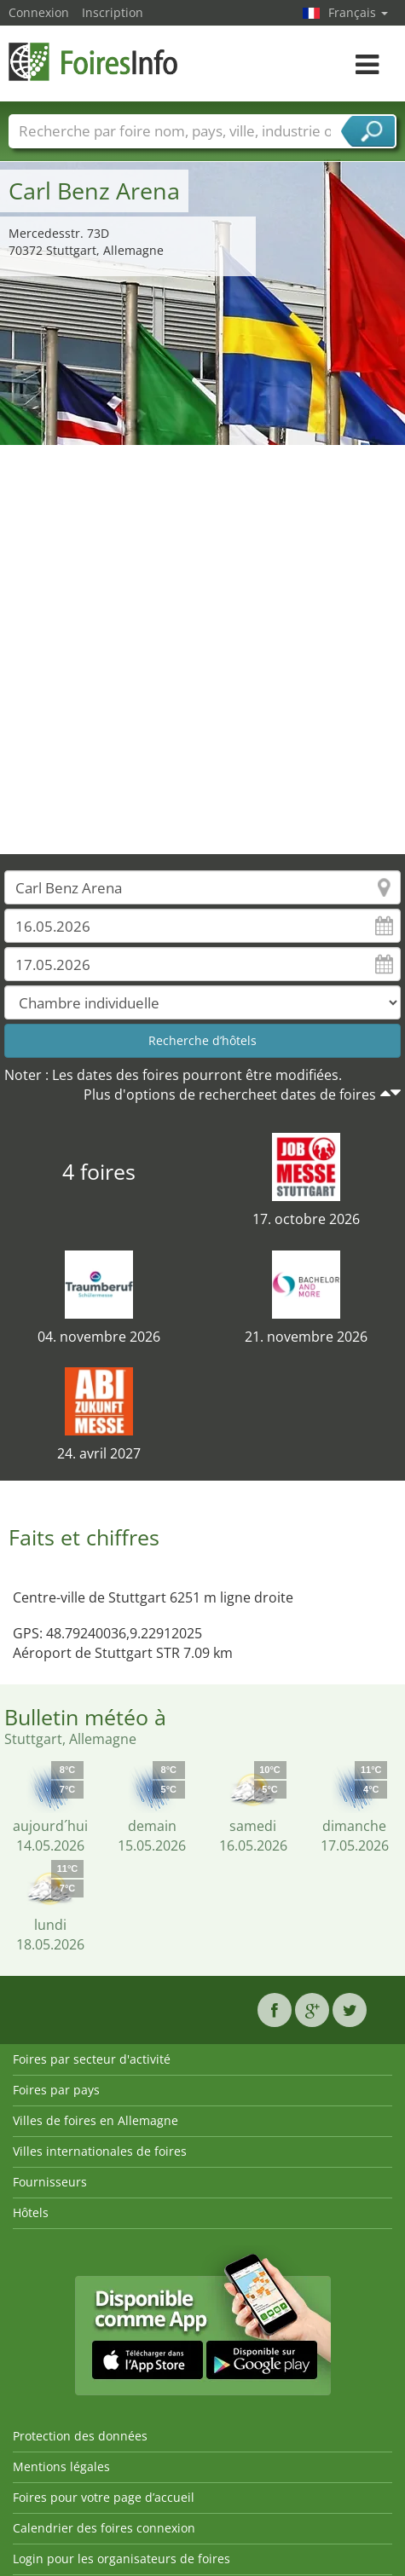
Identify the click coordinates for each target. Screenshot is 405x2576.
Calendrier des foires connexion (104, 2528)
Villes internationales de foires (100, 2151)
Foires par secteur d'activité (92, 2059)
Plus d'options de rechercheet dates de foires (230, 1094)
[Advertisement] (196, 649)
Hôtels (31, 2212)
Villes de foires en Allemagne (95, 2120)
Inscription (112, 12)
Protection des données (80, 2436)
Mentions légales (61, 2466)
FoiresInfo (94, 62)
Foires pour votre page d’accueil (103, 2497)
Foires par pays (56, 2090)
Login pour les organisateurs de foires (121, 2558)
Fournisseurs (50, 2182)
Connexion (39, 12)
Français (358, 12)
